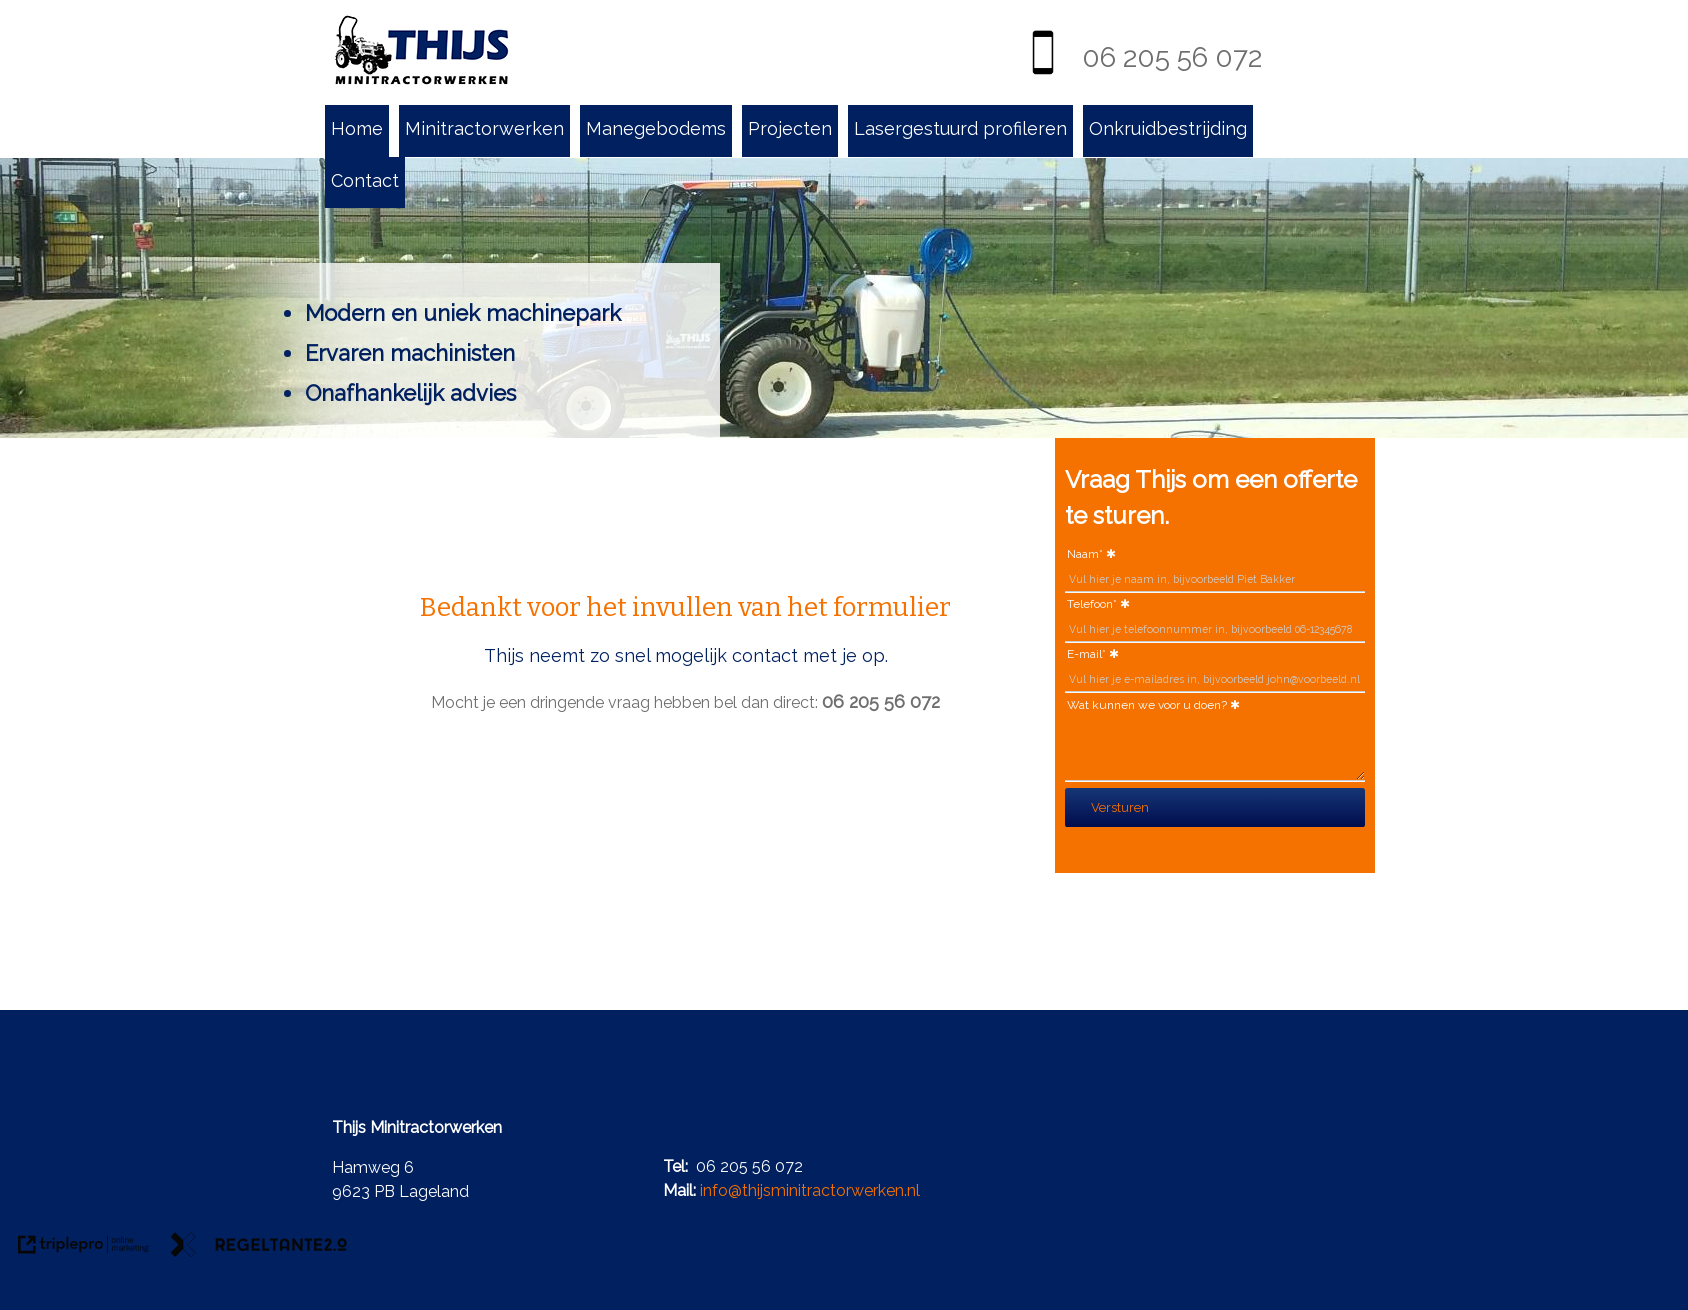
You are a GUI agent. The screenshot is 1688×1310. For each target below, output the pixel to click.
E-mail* (1086, 654)
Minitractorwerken (484, 128)
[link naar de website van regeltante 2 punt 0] (259, 1248)
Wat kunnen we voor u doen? (1147, 705)
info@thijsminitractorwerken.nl (810, 1190)
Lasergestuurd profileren (960, 128)
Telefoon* (1092, 604)
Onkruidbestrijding (1168, 128)
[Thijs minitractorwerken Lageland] (421, 51)
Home (357, 128)
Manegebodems (656, 128)
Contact (365, 180)
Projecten (790, 128)
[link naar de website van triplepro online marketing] (83, 1248)
